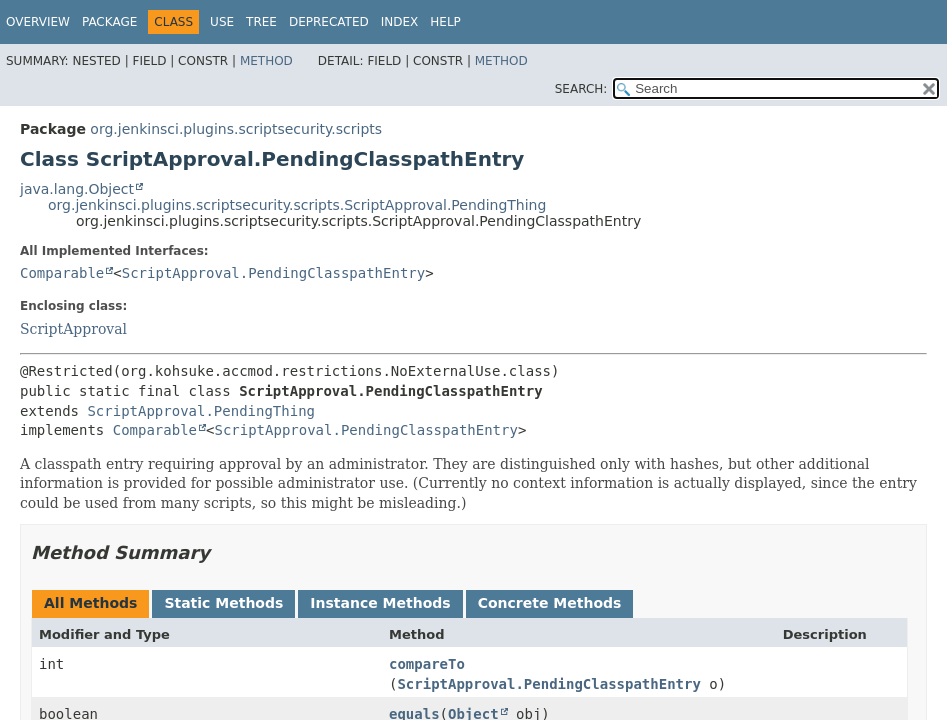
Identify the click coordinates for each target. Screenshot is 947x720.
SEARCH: (581, 89)
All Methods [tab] (90, 603)
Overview (38, 22)
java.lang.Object (77, 189)
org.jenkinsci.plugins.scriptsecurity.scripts (236, 129)
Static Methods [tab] (223, 603)
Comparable (62, 273)
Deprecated (329, 22)
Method (266, 61)
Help (445, 22)
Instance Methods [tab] (380, 603)
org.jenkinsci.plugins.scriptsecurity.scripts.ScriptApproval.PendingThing (297, 205)
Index (400, 22)
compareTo (427, 664)
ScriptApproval (73, 329)
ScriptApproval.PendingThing (201, 411)
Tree (261, 22)
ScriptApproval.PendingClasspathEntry (273, 273)
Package (109, 22)
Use (222, 22)
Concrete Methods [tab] (550, 603)
